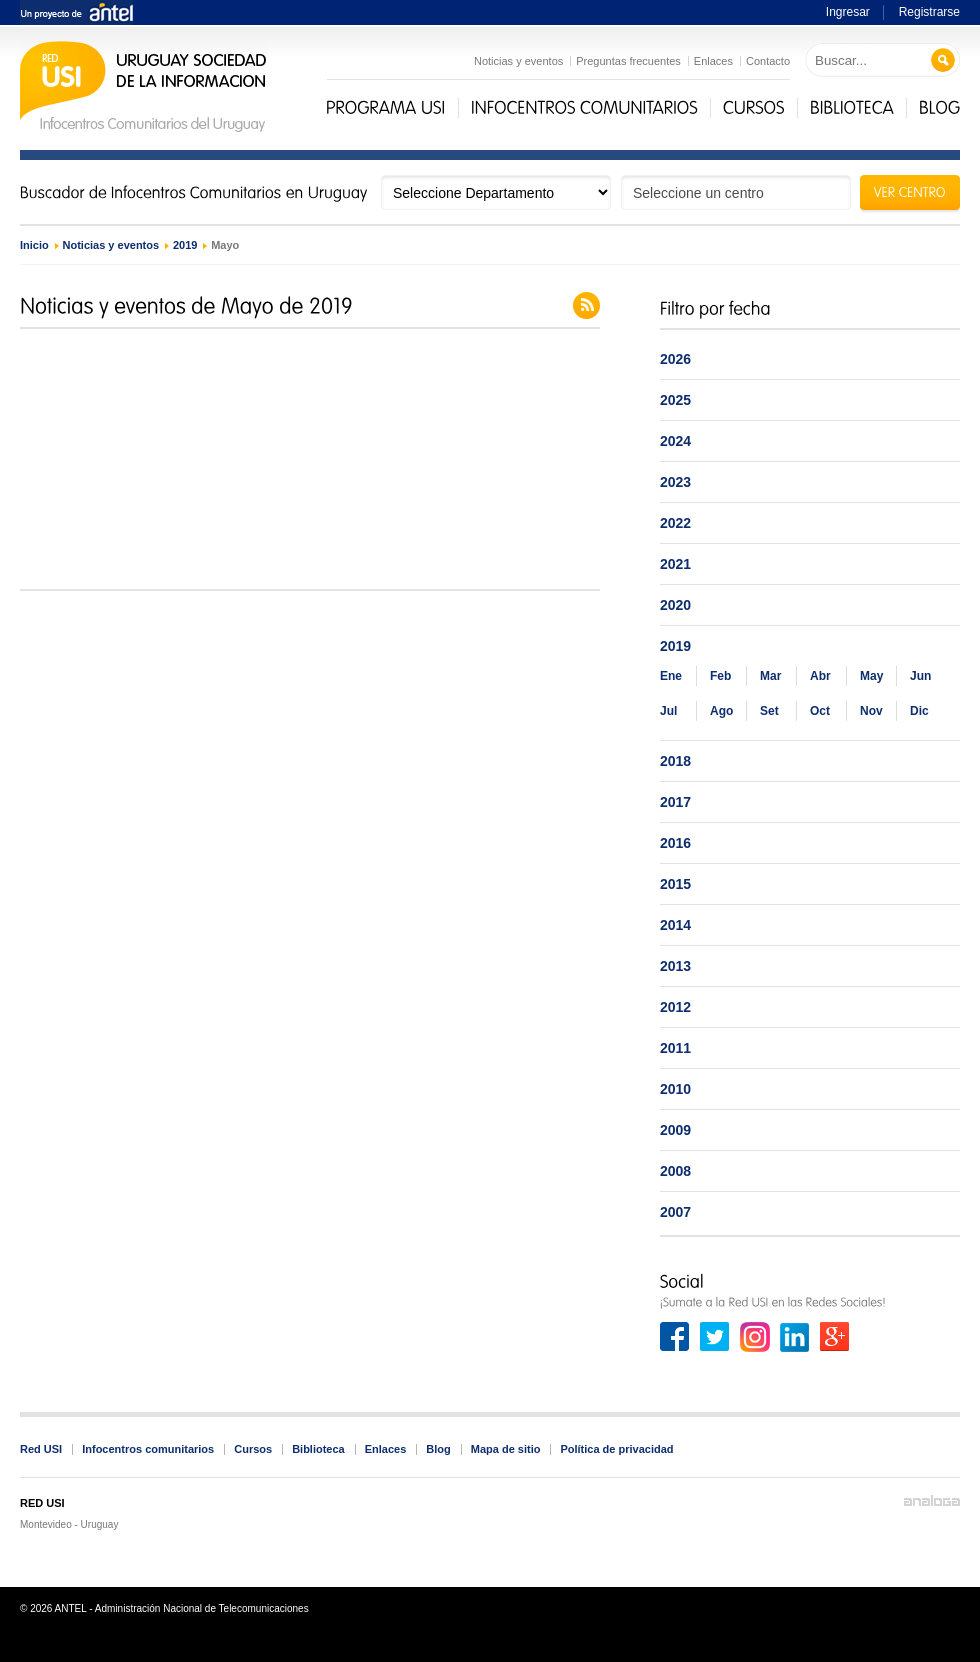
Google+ (835, 1337)
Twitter (715, 1337)
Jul (668, 711)
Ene (671, 676)
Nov (871, 711)
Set (769, 711)
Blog (438, 1449)
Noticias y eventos (518, 61)
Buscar (943, 60)
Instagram (755, 1337)
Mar (770, 676)
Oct (820, 711)
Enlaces (713, 61)
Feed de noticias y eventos (586, 305)
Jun (920, 676)
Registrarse (929, 12)
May (871, 676)
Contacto (768, 61)
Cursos (253, 1449)
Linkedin (795, 1337)
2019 (185, 245)
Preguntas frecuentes (628, 61)
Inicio (34, 245)
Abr (820, 676)
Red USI (41, 1449)
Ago (721, 711)
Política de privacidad (616, 1449)
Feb (720, 676)
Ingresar (848, 12)
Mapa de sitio (506, 1449)
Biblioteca (318, 1449)
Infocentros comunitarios (148, 1449)
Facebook (675, 1337)
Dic (919, 711)
